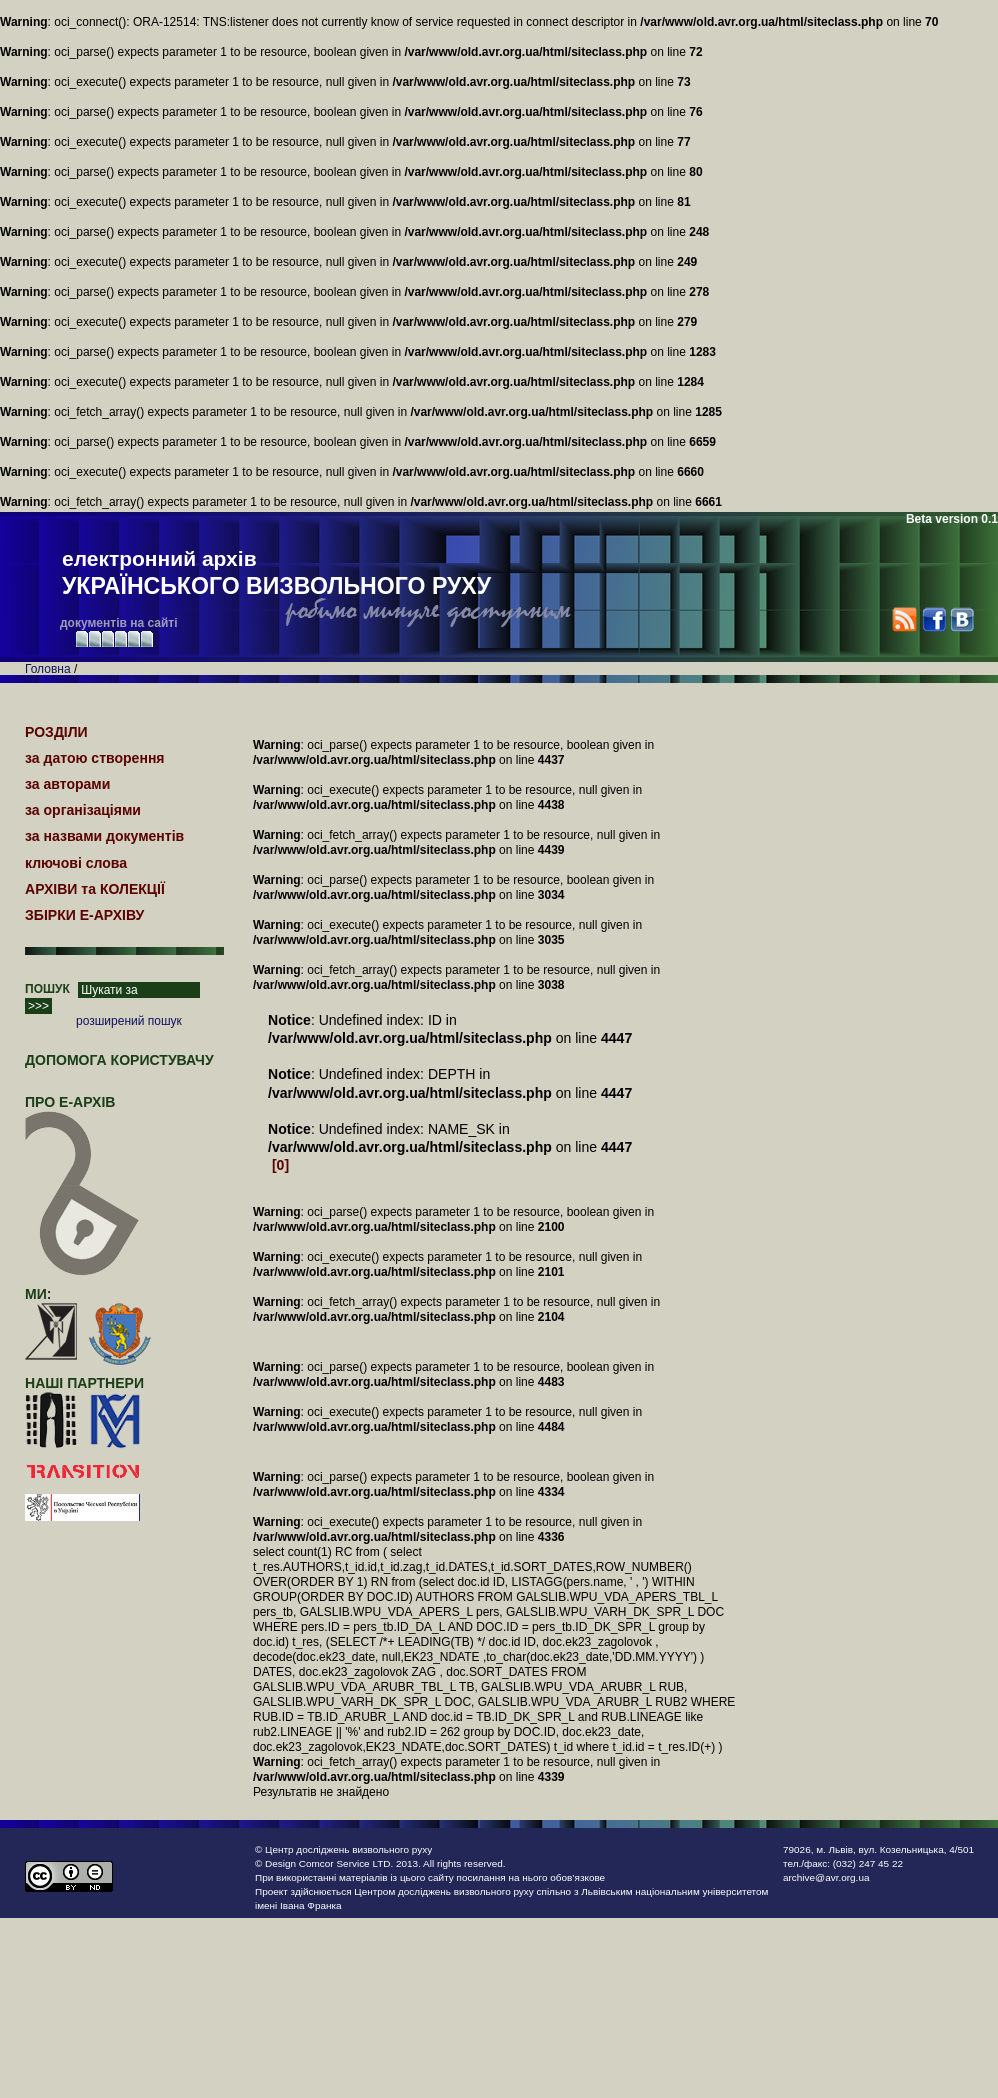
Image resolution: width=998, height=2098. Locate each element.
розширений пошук (129, 1021)
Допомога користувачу (119, 1060)
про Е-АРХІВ (82, 1111)
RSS (904, 619)
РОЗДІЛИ (56, 732)
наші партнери (84, 1383)
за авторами (67, 784)
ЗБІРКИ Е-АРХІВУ (84, 915)
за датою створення (95, 758)
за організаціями (83, 810)
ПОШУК (47, 989)
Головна (48, 669)
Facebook (933, 619)
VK (961, 619)
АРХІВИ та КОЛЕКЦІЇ (95, 889)
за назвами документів (104, 836)
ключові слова (76, 863)
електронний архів (276, 574)
